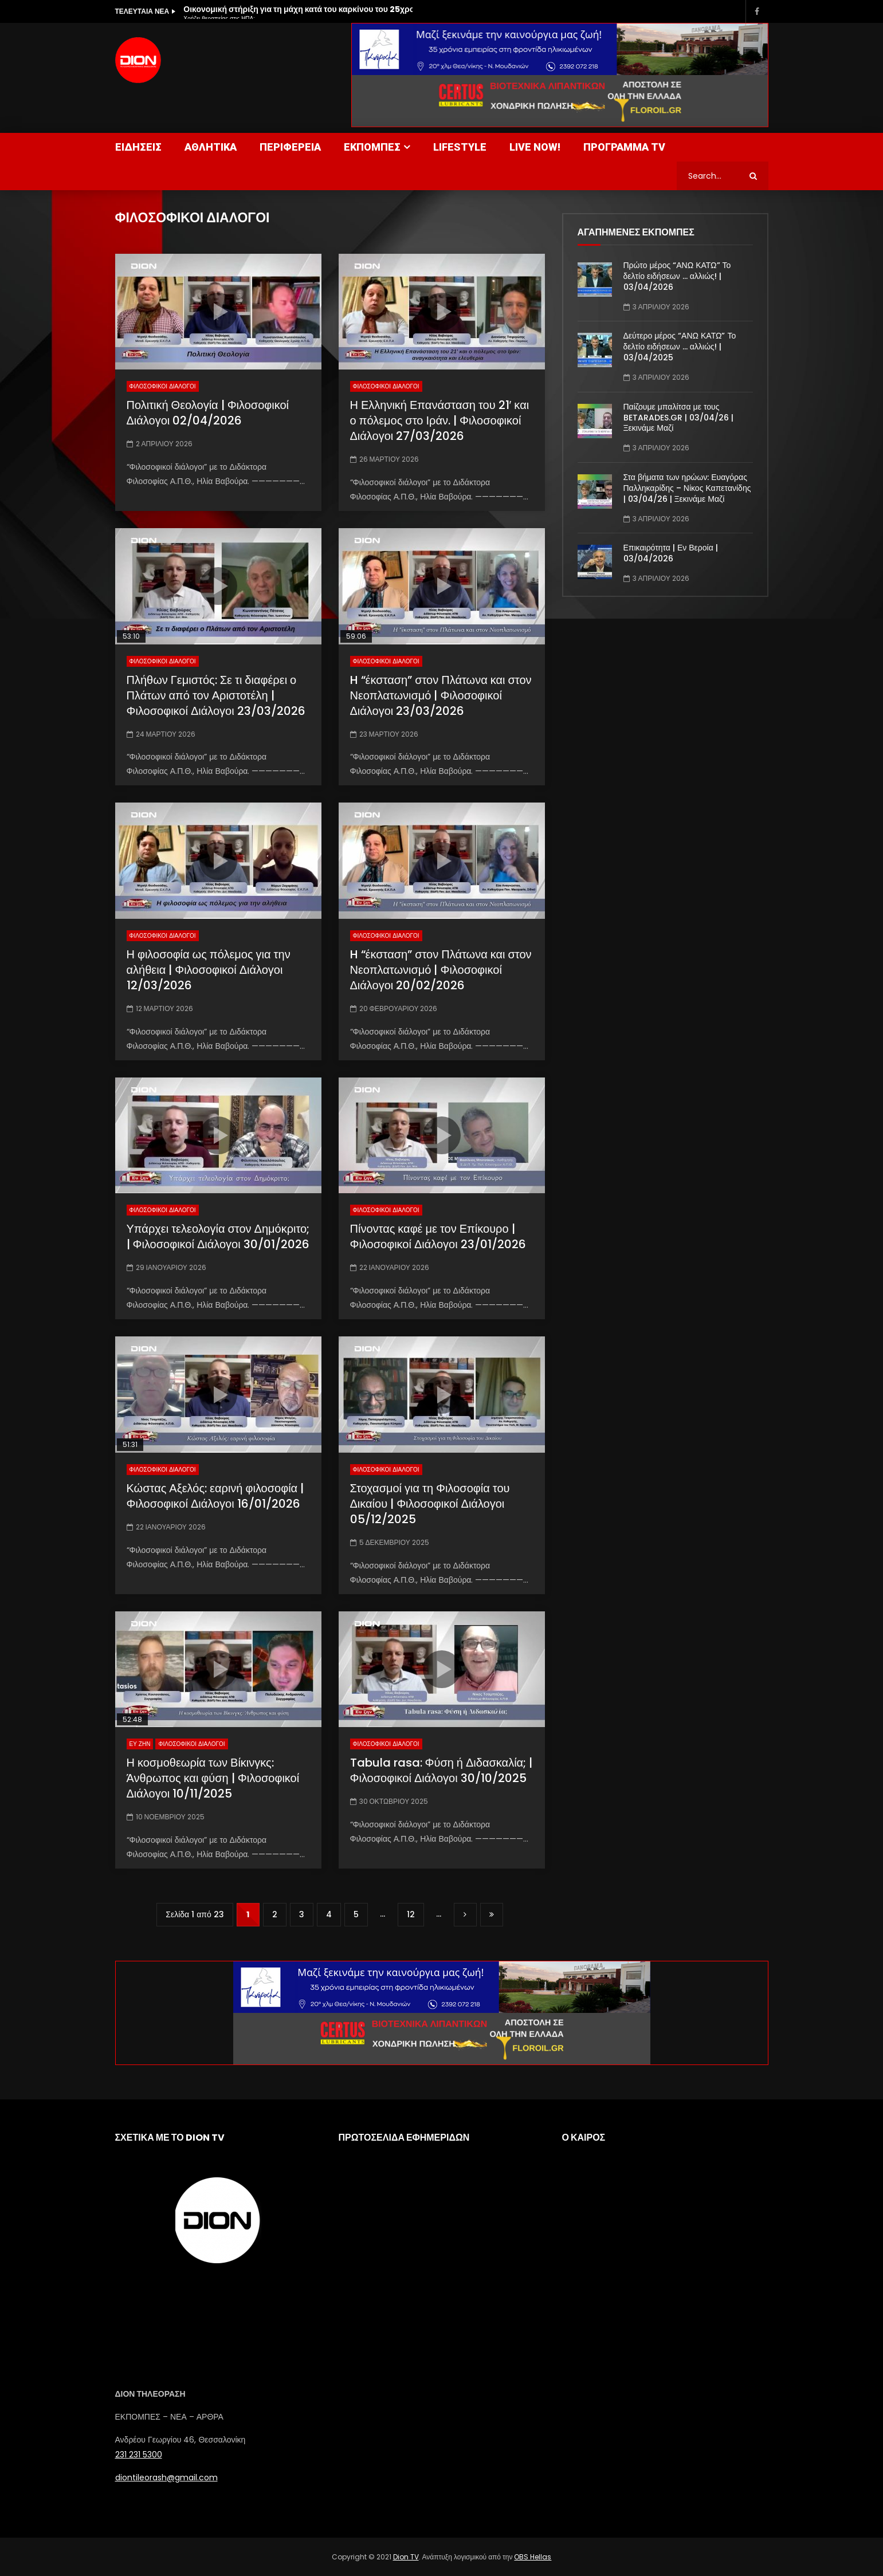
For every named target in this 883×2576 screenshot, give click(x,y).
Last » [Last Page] (491, 1914)
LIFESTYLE (459, 147)
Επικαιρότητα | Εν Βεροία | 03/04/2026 (670, 553)
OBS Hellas (532, 2557)
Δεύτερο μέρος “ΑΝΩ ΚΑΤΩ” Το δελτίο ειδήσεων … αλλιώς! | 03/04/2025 (679, 346)
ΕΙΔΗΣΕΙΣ (138, 147)
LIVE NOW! (534, 147)
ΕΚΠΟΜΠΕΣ (372, 147)
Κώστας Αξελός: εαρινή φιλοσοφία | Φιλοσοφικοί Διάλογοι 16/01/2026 (215, 1496)
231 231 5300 (138, 2454)
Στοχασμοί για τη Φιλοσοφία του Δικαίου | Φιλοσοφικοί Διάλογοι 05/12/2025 (430, 1503)
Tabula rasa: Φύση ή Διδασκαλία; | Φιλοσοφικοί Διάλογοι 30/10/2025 (441, 1770)
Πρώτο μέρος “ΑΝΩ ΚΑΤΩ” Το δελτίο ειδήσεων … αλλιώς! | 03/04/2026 (677, 276)
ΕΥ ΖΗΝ (140, 1744)
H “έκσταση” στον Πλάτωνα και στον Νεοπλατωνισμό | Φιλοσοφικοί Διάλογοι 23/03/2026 (441, 695)
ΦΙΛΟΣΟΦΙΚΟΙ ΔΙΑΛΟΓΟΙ (162, 386)
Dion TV (406, 2557)
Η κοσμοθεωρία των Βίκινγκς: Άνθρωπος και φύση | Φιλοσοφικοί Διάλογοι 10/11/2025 (213, 1778)
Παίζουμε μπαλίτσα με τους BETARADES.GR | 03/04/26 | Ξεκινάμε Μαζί (678, 417)
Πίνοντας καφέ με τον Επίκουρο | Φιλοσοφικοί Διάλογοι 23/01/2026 (438, 1236)
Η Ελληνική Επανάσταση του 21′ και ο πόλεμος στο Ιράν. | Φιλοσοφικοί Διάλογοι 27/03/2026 (439, 420)
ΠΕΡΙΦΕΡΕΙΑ (290, 147)
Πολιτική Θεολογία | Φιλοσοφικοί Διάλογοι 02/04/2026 (208, 412)
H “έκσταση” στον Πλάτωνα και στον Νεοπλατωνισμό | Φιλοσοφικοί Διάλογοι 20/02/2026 (441, 969)
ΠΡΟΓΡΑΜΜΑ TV (624, 147)
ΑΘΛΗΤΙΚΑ (211, 147)
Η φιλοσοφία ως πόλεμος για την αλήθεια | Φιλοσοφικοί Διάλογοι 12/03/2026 (209, 969)
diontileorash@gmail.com (166, 2477)
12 (411, 1914)
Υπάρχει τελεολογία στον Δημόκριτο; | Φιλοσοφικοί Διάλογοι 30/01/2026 (218, 1236)
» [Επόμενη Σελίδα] (465, 1914)
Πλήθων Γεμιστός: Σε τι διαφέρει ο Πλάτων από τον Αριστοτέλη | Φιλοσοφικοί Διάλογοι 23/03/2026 (216, 695)
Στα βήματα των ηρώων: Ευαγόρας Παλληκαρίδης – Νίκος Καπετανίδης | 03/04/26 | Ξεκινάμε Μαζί (687, 488)
